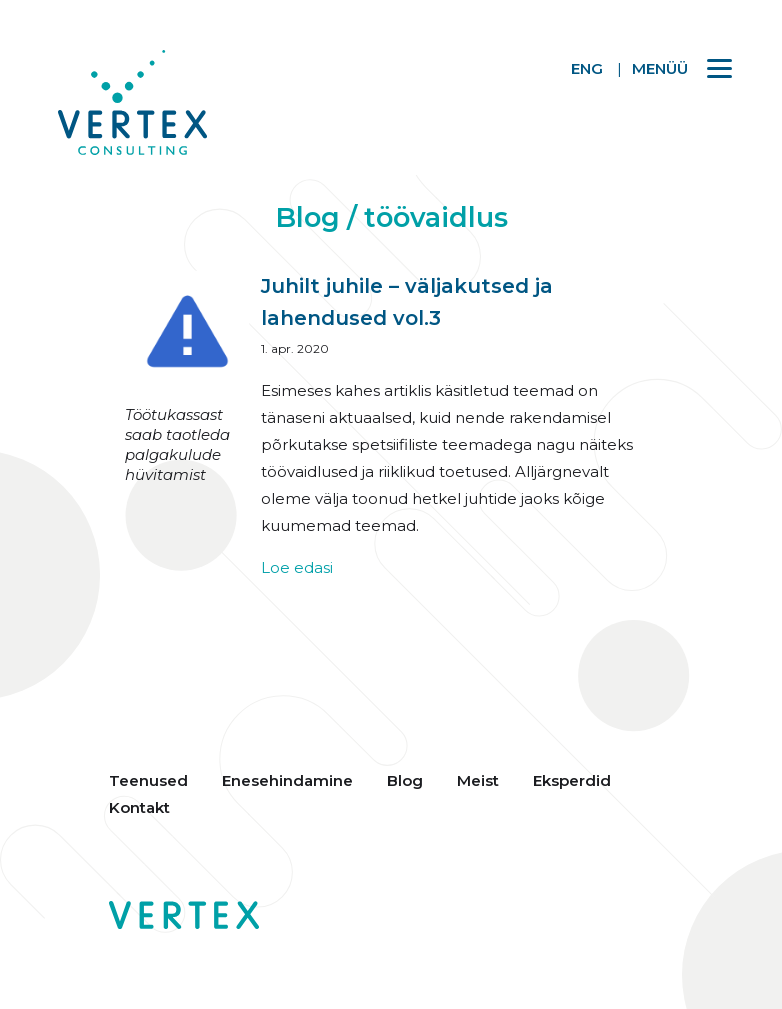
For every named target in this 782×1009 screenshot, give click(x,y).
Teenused (148, 780)
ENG (587, 68)
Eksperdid (572, 780)
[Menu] (672, 67)
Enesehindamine (287, 780)
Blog (405, 780)
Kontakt (139, 807)
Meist (478, 780)
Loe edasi (297, 567)
